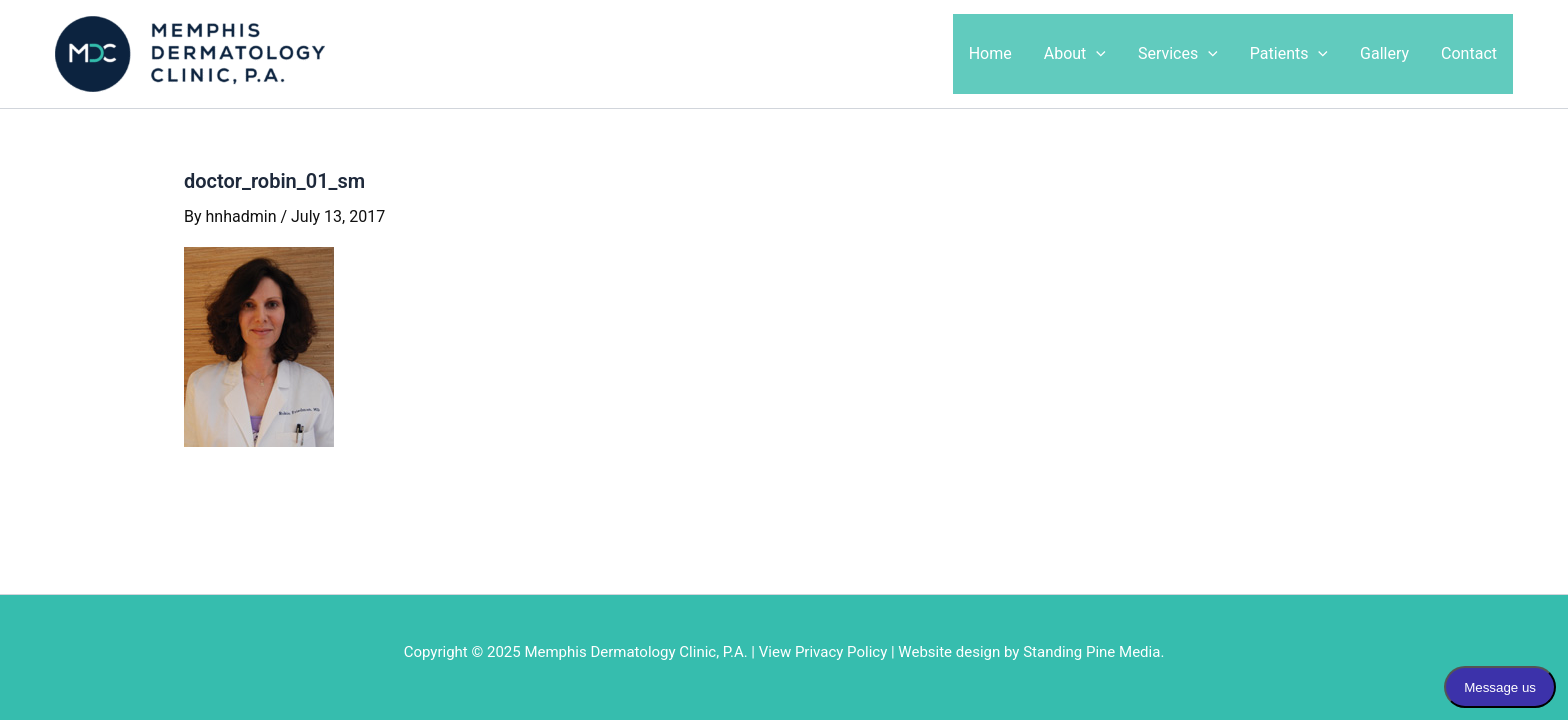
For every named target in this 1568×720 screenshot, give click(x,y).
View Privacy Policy (823, 652)
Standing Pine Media (1091, 652)
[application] (1096, 54)
